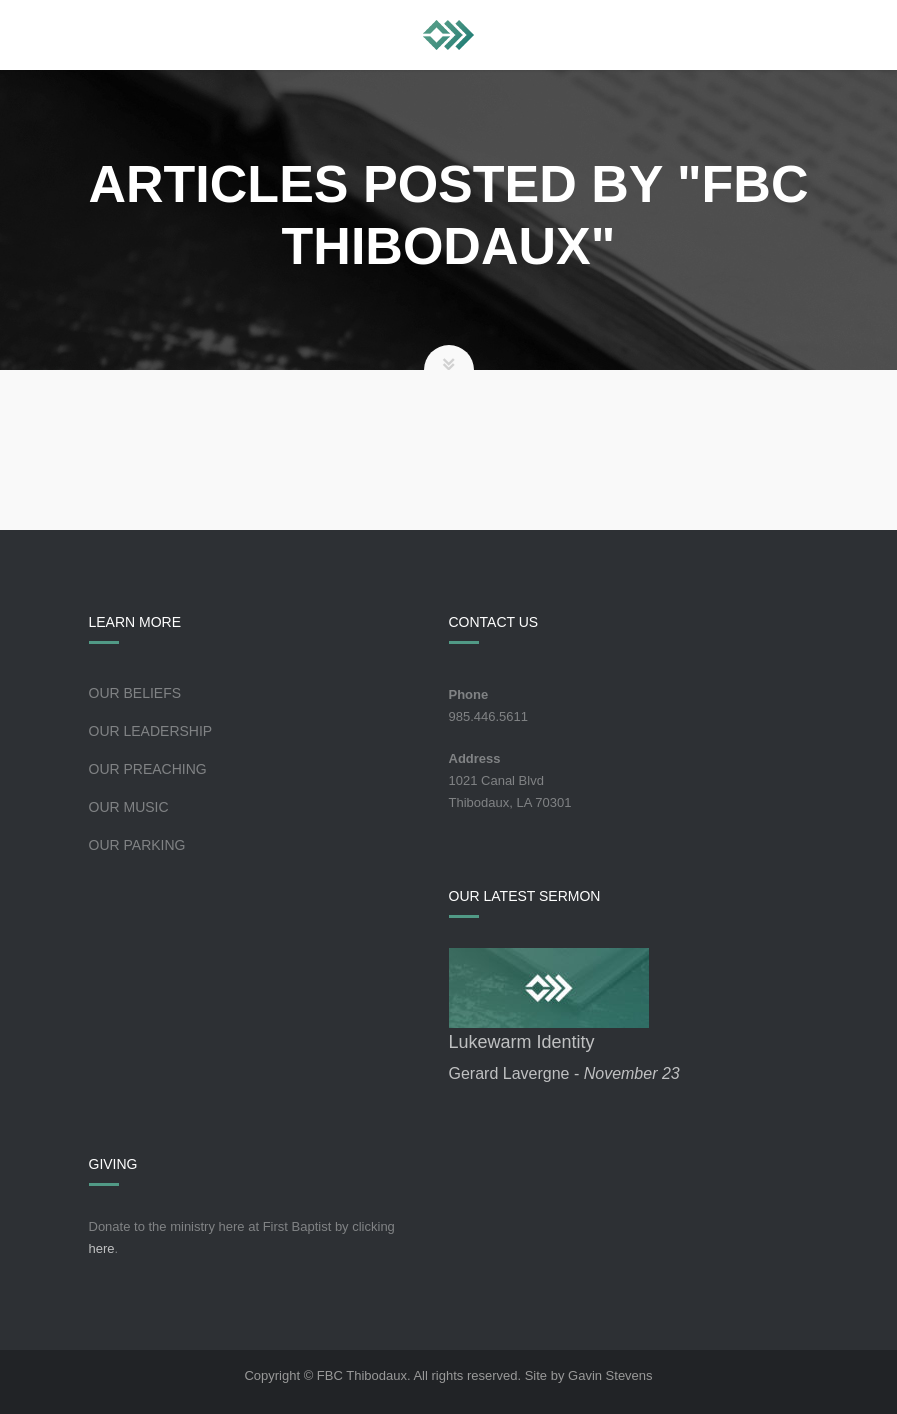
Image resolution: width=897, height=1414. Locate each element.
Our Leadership (151, 731)
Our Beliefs (135, 693)
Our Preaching (148, 769)
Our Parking (137, 845)
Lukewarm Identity (522, 1042)
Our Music (129, 807)
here (102, 1248)
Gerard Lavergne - (564, 1073)
